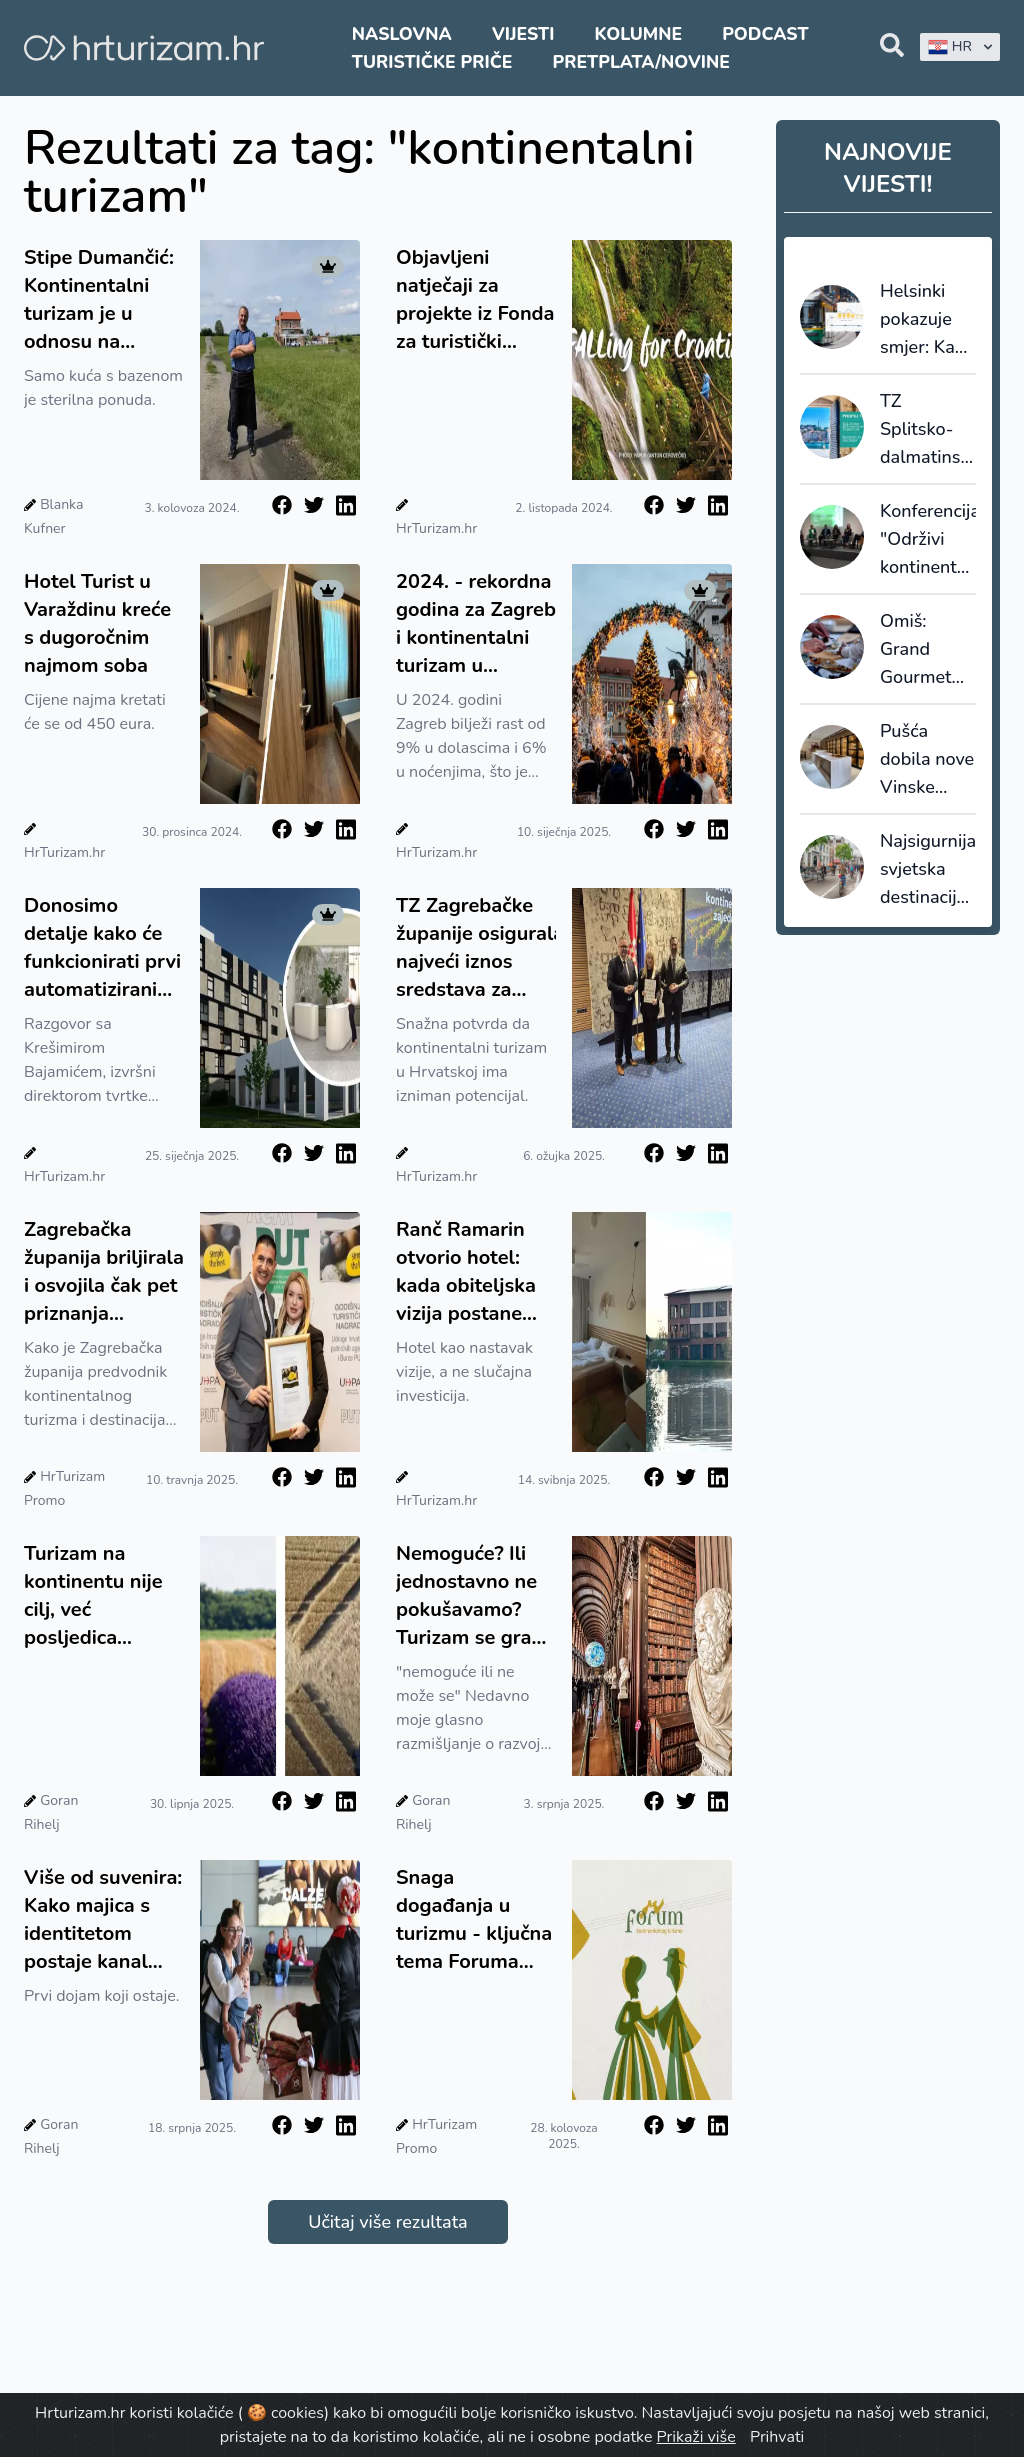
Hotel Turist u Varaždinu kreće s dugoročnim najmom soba (97, 623)
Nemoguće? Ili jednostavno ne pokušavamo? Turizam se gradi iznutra (472, 1596)
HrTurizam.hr (436, 528)
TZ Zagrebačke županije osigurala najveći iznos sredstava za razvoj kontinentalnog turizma (476, 948)
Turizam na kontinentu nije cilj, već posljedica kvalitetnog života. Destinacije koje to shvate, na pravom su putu (96, 1596)
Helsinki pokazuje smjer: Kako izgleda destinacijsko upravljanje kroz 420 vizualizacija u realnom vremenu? (928, 320)
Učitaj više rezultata (387, 2222)
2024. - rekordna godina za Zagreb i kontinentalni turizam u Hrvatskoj (476, 624)
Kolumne (639, 34)
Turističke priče (432, 62)
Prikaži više (696, 2437)
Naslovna (402, 34)
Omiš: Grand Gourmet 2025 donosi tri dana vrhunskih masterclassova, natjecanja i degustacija (928, 650)
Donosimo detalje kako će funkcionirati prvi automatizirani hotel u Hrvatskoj (102, 948)
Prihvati (777, 2437)
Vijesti (523, 34)
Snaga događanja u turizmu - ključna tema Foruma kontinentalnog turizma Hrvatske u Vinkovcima (476, 1920)
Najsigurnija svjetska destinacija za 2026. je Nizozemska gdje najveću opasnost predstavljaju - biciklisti (928, 870)
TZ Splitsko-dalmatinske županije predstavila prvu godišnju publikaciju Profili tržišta (928, 430)
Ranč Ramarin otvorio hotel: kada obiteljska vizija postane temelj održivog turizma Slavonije (468, 1272)
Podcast (765, 34)
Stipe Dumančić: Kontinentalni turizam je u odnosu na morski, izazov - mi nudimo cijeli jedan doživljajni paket (99, 300)
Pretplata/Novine (641, 62)
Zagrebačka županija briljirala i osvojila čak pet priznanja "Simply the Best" (104, 1272)
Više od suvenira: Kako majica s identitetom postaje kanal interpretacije (103, 1920)
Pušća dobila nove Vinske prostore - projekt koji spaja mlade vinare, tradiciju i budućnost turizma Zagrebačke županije (927, 760)
